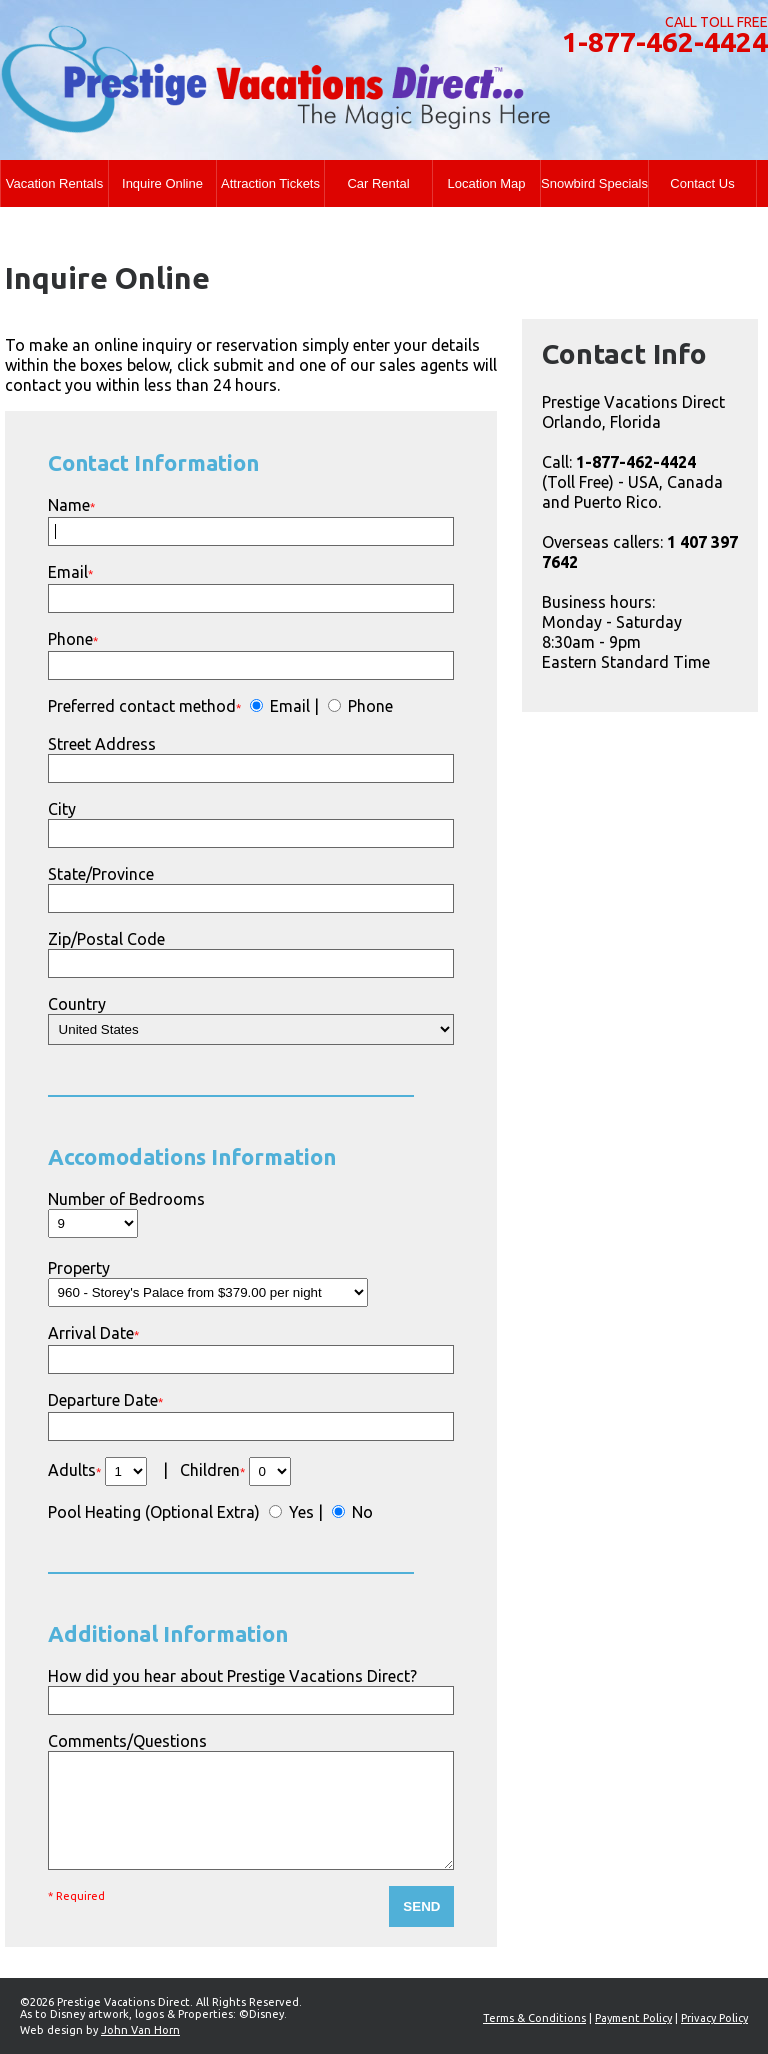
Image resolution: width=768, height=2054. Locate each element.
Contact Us (702, 183)
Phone (368, 706)
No (360, 1512)
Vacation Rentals (54, 183)
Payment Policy (633, 2018)
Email (288, 706)
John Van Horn (140, 2030)
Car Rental (378, 183)
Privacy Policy (714, 2018)
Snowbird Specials (594, 183)
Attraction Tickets (270, 183)
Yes (299, 1512)
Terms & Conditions (534, 2018)
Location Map (486, 183)
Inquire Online (162, 183)
